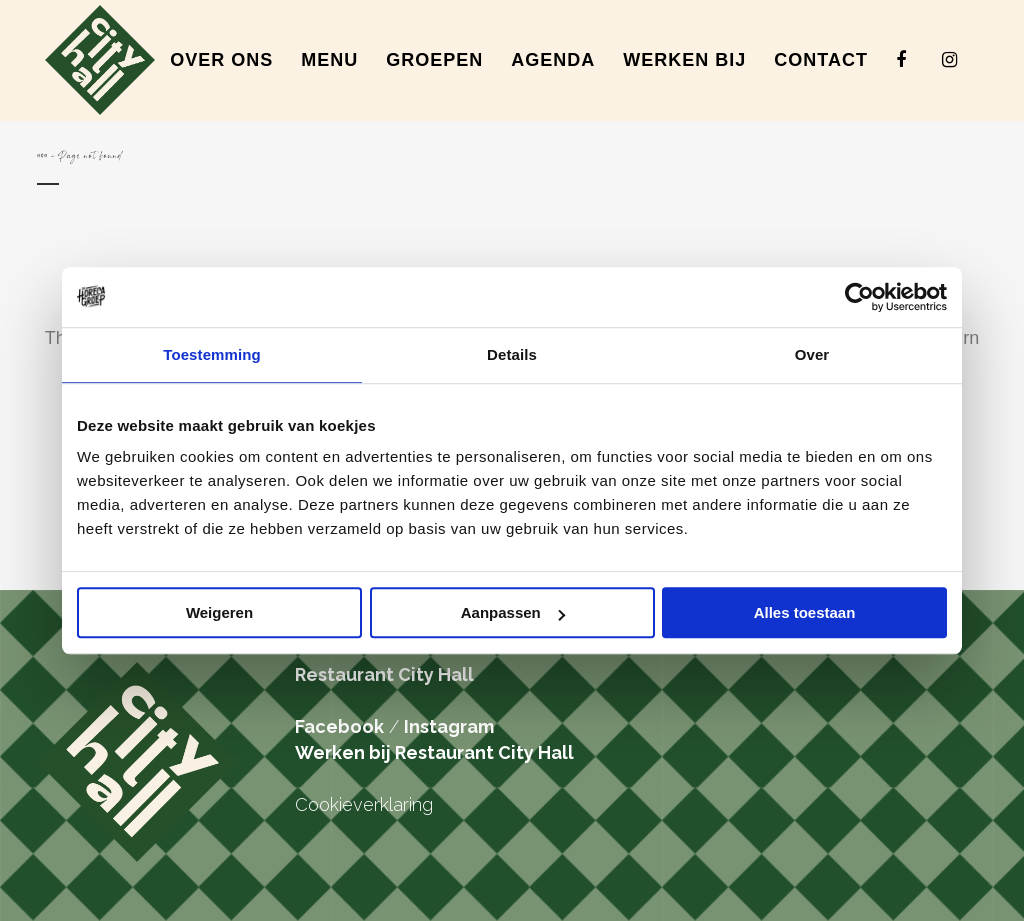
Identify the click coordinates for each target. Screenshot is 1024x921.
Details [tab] (512, 354)
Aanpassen (513, 612)
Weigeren (219, 612)
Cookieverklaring (364, 804)
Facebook (339, 726)
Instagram (449, 726)
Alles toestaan (805, 612)
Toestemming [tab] (212, 354)
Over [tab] (812, 354)
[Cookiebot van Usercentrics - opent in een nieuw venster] (859, 297)
